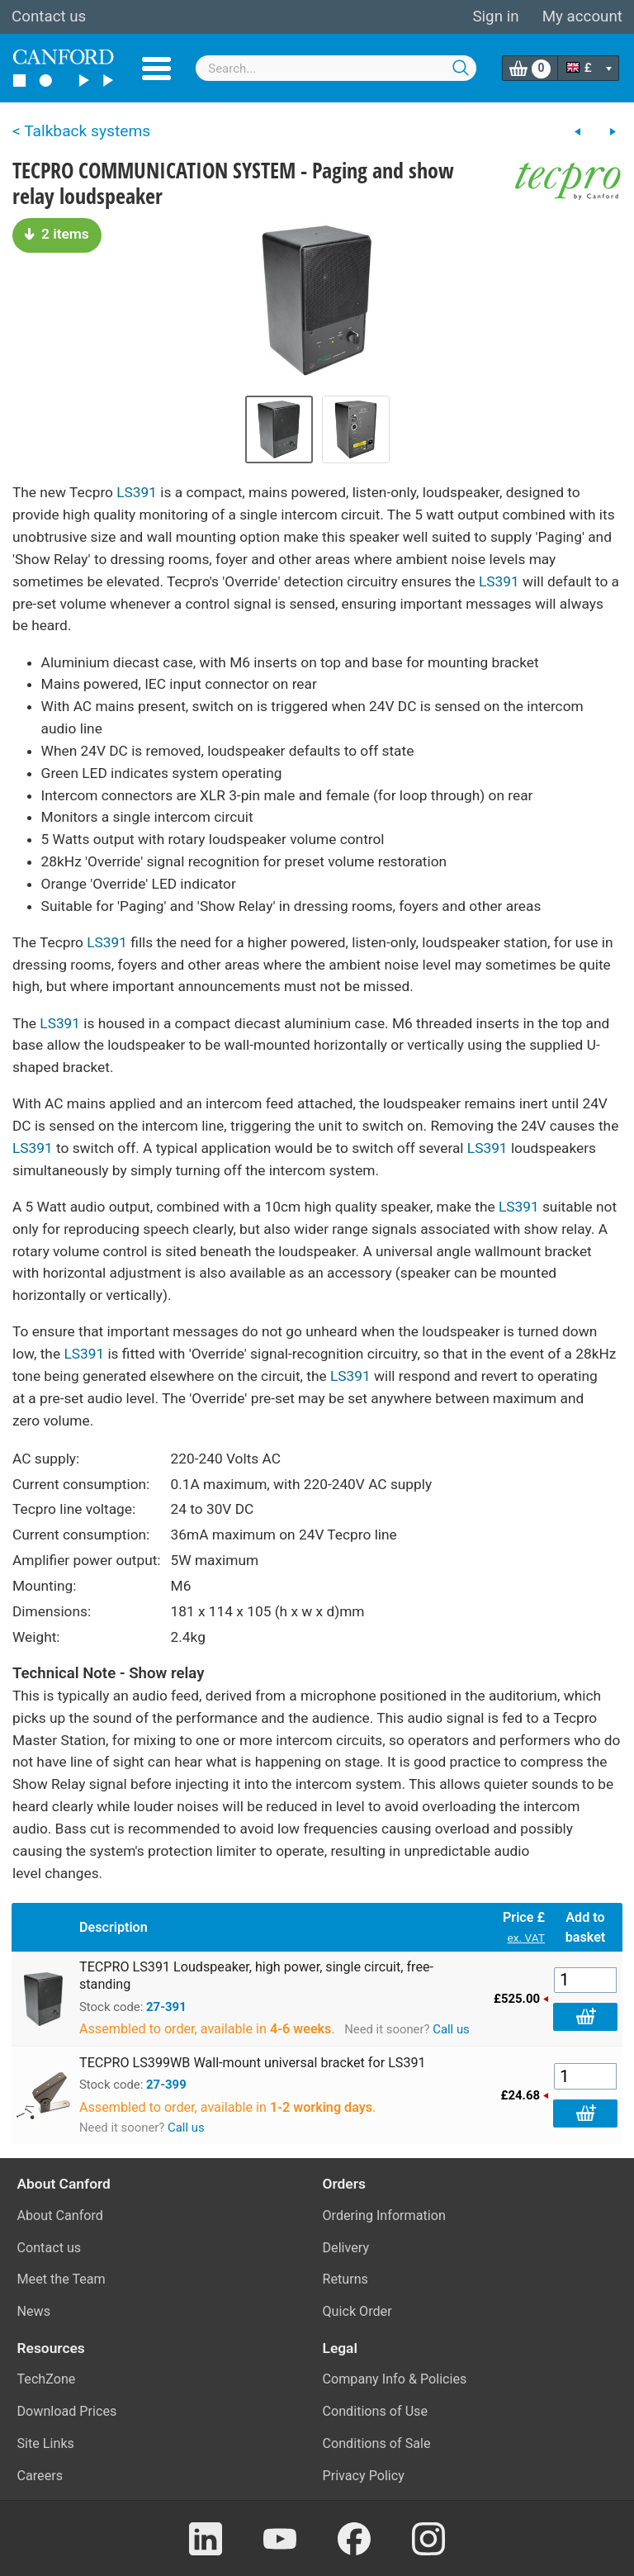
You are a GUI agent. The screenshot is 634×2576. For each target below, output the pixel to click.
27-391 (166, 2007)
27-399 (166, 2084)
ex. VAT (526, 1937)
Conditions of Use (375, 2411)
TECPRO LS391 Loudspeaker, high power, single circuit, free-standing (256, 1975)
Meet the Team (61, 2279)
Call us (451, 2029)
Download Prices (67, 2411)
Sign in (495, 16)
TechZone (46, 2379)
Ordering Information (384, 2215)
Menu (156, 68)
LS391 (136, 492)
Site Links (45, 2443)
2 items (57, 233)
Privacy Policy (364, 2475)
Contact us (49, 16)
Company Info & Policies (395, 2379)
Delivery (346, 2248)
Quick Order (357, 2311)
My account (582, 16)
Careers (40, 2475)
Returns (345, 2279)
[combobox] (336, 68)
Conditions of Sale (377, 2443)
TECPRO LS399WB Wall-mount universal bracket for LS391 (252, 2063)
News (34, 2311)
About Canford (60, 2215)
